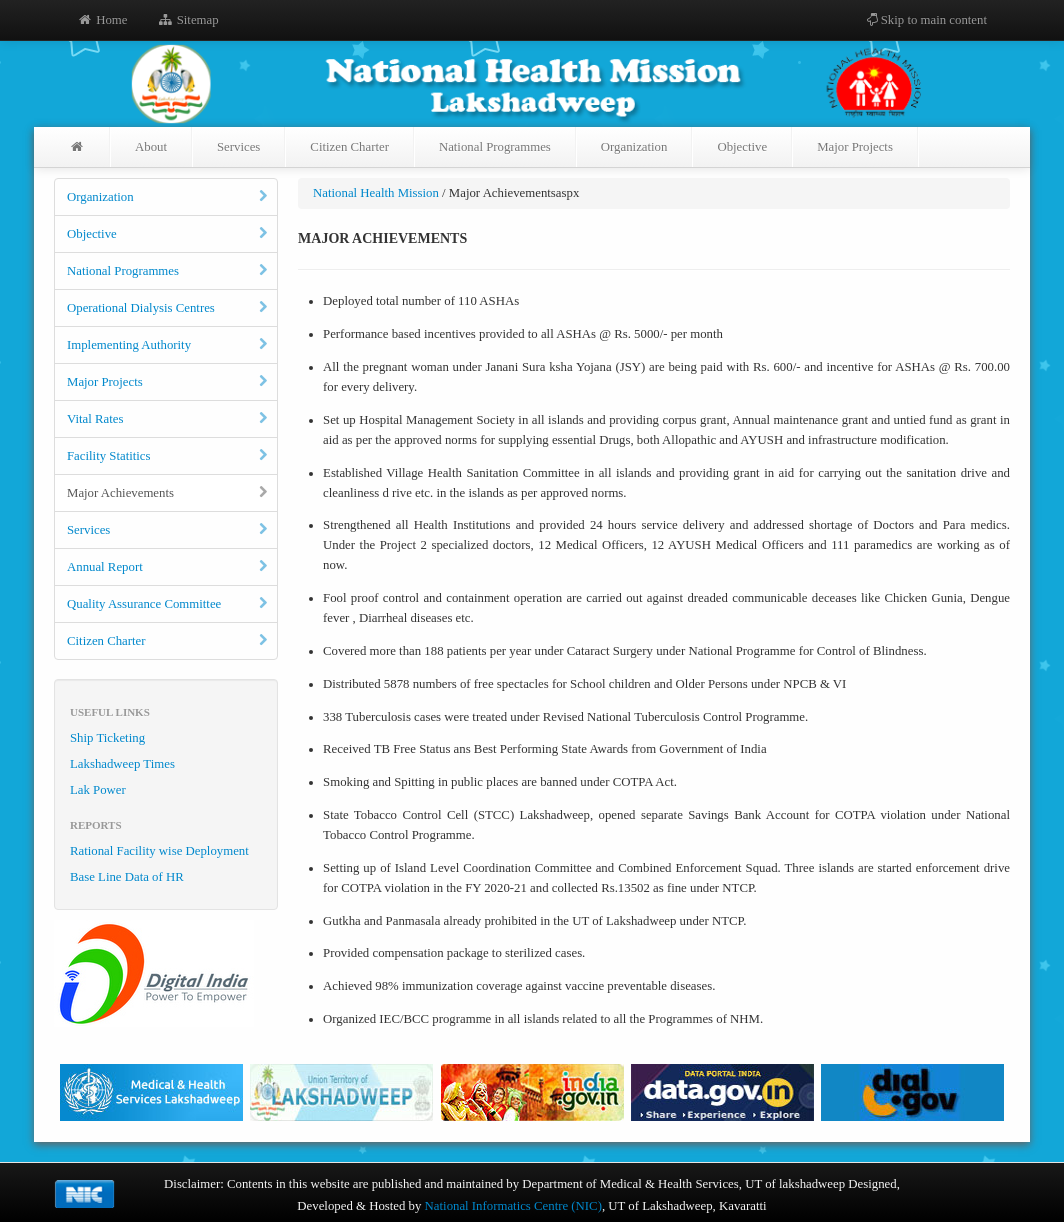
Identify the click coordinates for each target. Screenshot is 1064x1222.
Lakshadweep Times (122, 764)
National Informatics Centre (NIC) (513, 1206)
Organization (634, 147)
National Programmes (495, 147)
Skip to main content (926, 20)
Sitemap (187, 20)
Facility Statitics (169, 456)
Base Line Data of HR (127, 877)
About (151, 147)
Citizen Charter (349, 147)
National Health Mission (376, 193)
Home (102, 20)
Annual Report (169, 567)
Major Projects (855, 147)
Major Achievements (169, 493)
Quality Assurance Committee (169, 604)
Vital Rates (169, 419)
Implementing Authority (169, 345)
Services (238, 147)
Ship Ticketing (107, 738)
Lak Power (98, 790)
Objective (742, 147)
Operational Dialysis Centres (169, 308)
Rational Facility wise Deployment (159, 851)
